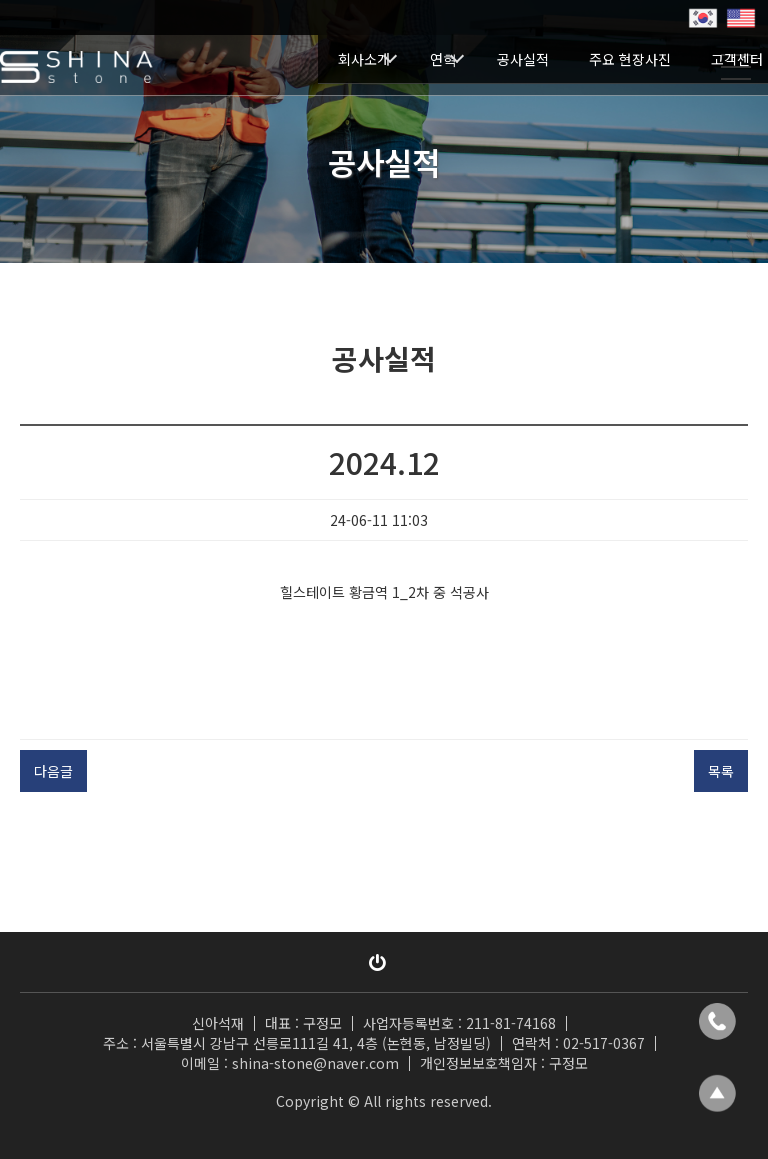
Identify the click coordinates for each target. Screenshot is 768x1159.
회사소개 (364, 59)
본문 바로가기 (0, 0)
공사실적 (523, 59)
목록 (721, 771)
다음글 (53, 771)
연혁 (443, 59)
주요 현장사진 (630, 59)
